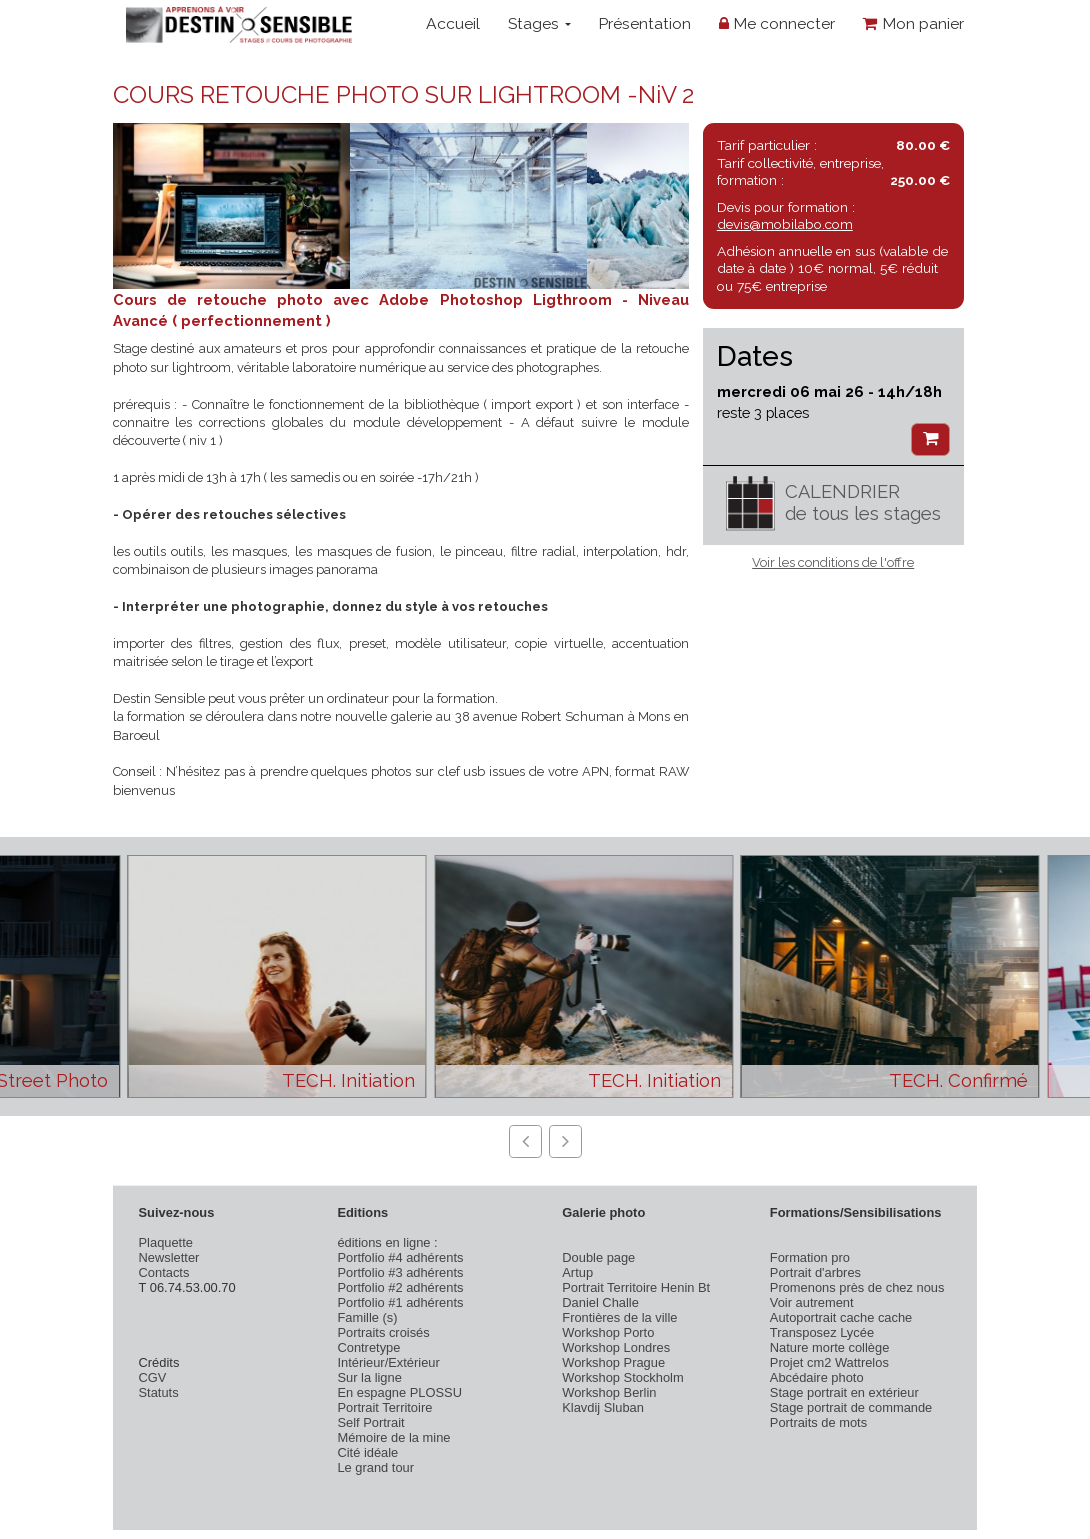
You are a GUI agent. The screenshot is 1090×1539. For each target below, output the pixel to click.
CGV (153, 1377)
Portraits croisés (383, 1332)
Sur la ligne (369, 1377)
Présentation (644, 23)
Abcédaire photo (817, 1377)
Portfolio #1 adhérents (400, 1302)
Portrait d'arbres (815, 1272)
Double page (598, 1257)
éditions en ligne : (387, 1242)
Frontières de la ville (619, 1317)
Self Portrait (370, 1422)
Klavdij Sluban (603, 1407)
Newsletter (169, 1257)
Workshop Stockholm (622, 1377)
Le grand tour (375, 1467)
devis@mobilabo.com (785, 224)
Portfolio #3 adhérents (400, 1272)
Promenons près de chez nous (857, 1287)
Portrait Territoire (384, 1407)
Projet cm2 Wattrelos (829, 1362)
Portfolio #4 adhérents (400, 1257)
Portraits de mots (818, 1422)
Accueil (453, 23)
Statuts (159, 1392)
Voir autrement (812, 1302)
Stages (539, 23)
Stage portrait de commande (851, 1407)
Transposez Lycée (822, 1332)
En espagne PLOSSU (399, 1392)
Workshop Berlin (609, 1392)
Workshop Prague (613, 1362)
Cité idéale (367, 1452)
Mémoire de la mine (393, 1437)
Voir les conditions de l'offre (833, 562)
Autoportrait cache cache (841, 1317)
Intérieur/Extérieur (388, 1362)
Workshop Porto (608, 1332)
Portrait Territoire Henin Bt (636, 1287)
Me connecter (777, 23)
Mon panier (913, 23)
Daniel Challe (600, 1302)
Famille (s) (367, 1317)
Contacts (164, 1272)
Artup (577, 1272)
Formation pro (810, 1257)
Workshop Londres (616, 1347)
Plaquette (166, 1242)
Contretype (368, 1347)
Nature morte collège (830, 1347)
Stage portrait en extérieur (844, 1392)
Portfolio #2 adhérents (400, 1287)
